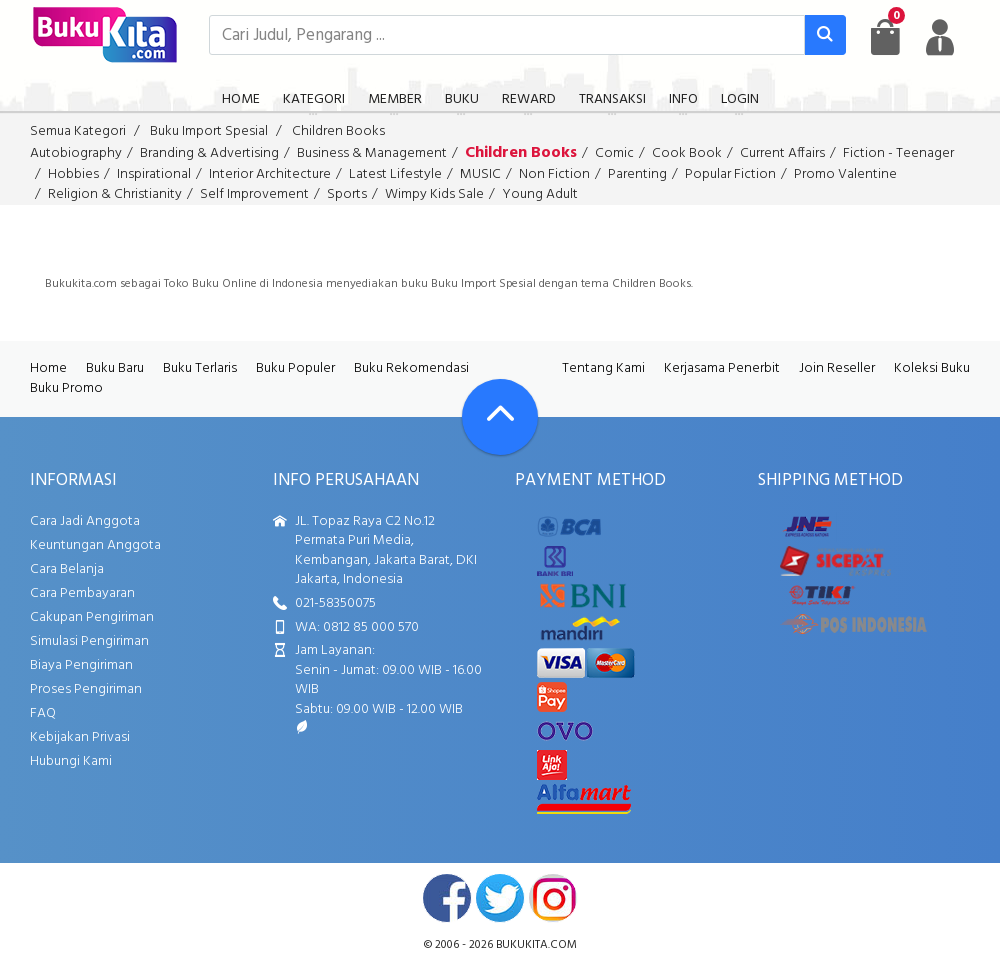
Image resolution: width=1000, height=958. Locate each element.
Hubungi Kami (71, 761)
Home (48, 368)
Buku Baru (115, 368)
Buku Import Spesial (209, 131)
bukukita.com (536, 945)
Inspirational (154, 174)
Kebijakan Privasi (80, 737)
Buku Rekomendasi (411, 368)
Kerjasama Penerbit (722, 368)
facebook (447, 898)
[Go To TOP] (500, 417)
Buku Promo (66, 388)
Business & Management (372, 153)
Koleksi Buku (932, 368)
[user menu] (940, 37)
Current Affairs (782, 153)
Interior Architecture (270, 174)
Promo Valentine (845, 174)
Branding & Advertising (209, 153)
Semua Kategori (78, 131)
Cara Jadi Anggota (85, 521)
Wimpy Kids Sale (434, 194)
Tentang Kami (603, 368)
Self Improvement (254, 194)
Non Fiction (554, 174)
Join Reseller (837, 368)
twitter (500, 898)
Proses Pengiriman (86, 689)
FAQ (43, 713)
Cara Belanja (67, 569)
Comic (614, 153)
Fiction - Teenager (898, 153)
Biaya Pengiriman (81, 665)
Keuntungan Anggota (95, 545)
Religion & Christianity (115, 194)
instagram (553, 898)
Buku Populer (295, 368)
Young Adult (540, 194)
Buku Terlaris (200, 368)
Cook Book (687, 153)
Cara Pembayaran (82, 593)
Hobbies (73, 174)
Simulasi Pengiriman (89, 641)
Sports (347, 194)
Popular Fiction (730, 174)
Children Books (338, 131)
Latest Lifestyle (395, 174)
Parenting (637, 174)
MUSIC (480, 174)
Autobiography (76, 153)
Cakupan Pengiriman (92, 617)
